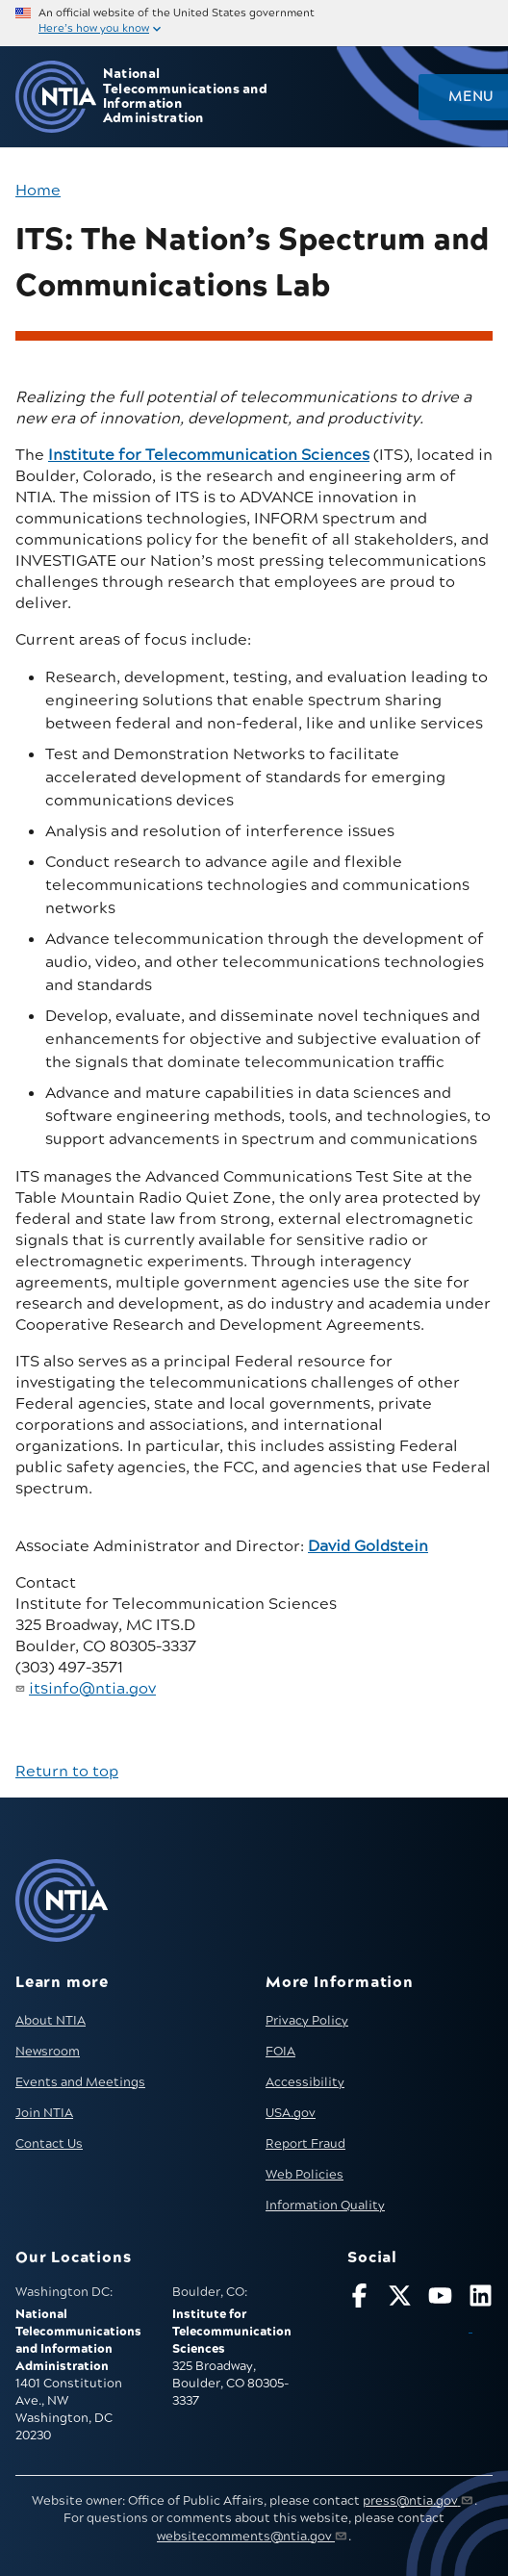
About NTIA (50, 2020)
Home (38, 190)
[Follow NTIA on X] (400, 2299)
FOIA (280, 2051)
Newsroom (47, 2051)
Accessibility (305, 2082)
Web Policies (304, 2174)
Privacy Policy (307, 2020)
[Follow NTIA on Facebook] (359, 2299)
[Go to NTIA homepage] (55, 97)
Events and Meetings (80, 2082)
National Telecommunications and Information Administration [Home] (185, 96)
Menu (470, 97)
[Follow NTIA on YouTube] (440, 2299)
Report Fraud (305, 2144)
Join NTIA (44, 2113)
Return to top (66, 1771)
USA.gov (291, 2113)
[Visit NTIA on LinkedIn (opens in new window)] (481, 2311)
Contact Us (49, 2144)
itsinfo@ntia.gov (92, 1688)
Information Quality (325, 2205)
